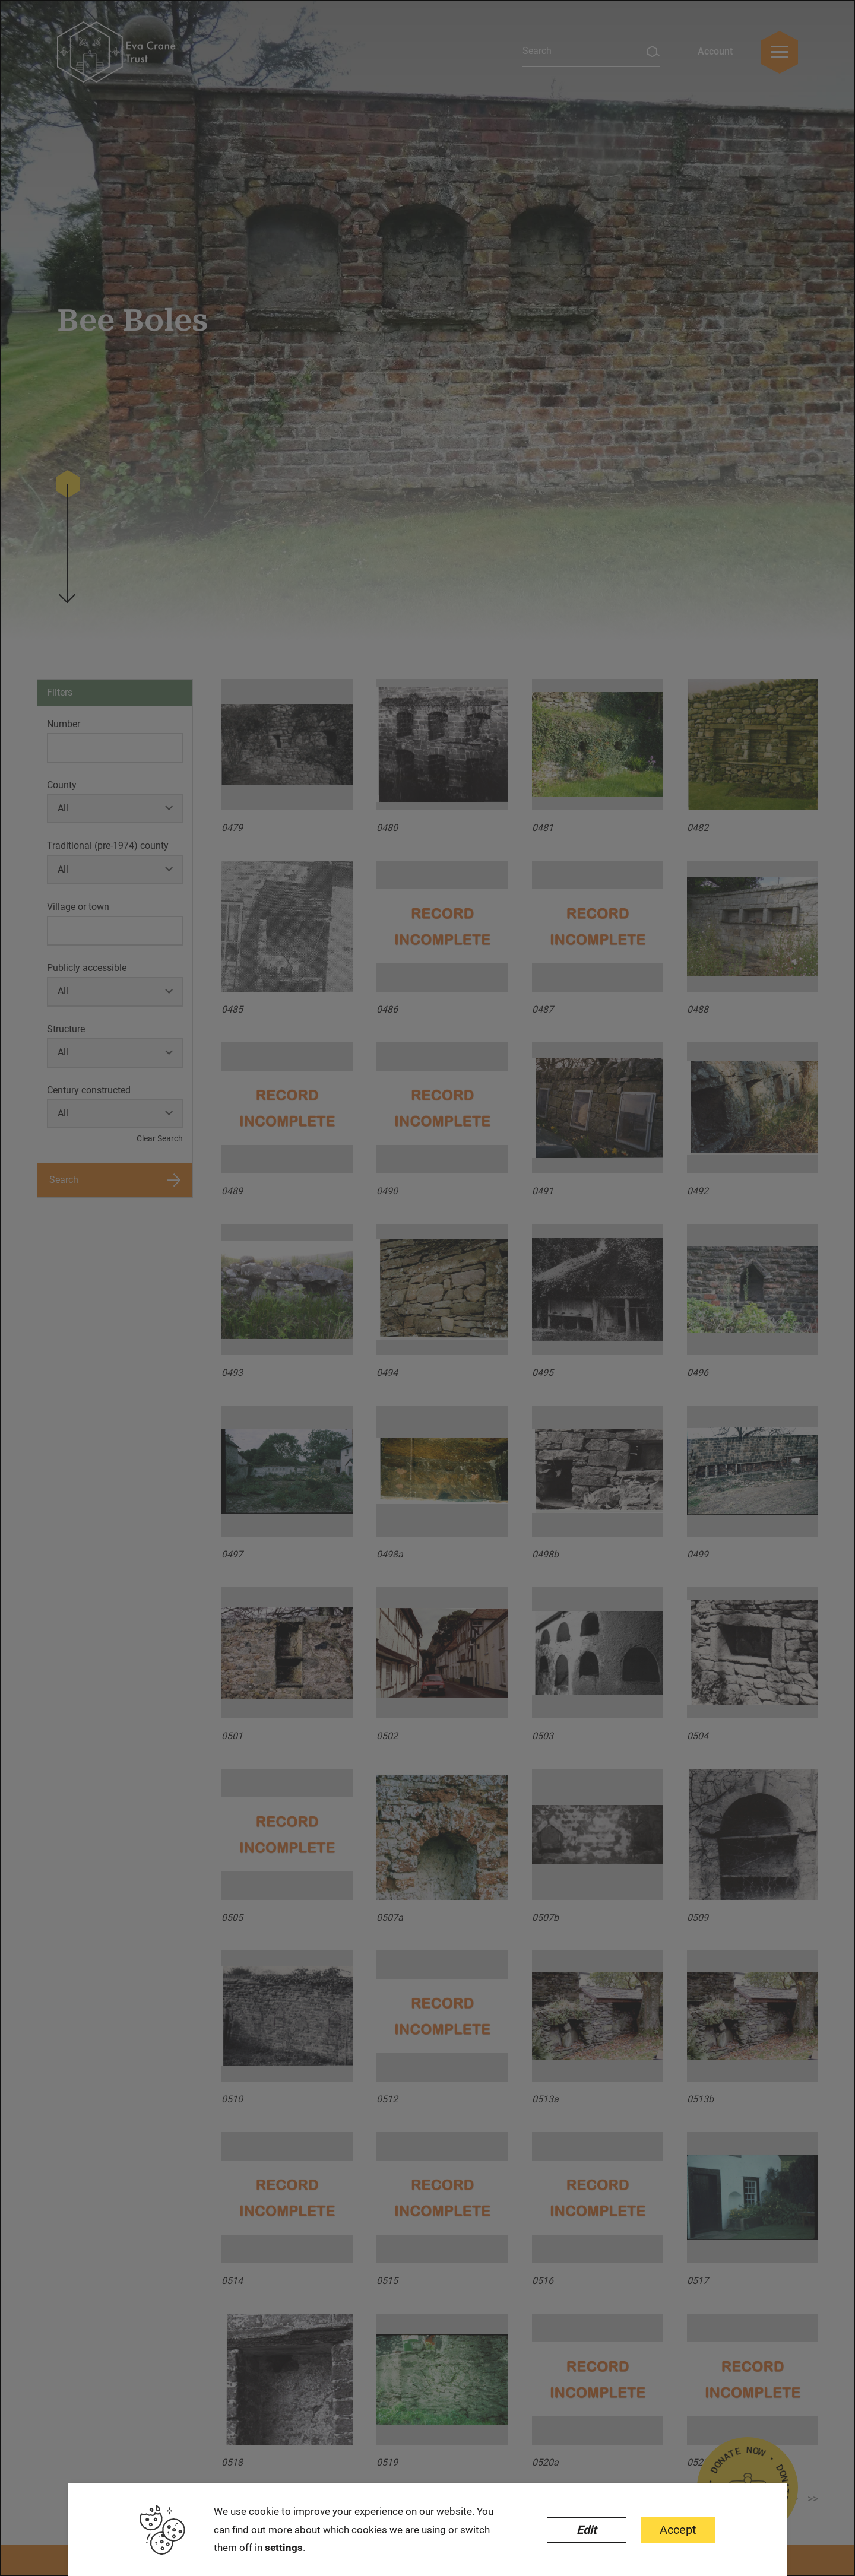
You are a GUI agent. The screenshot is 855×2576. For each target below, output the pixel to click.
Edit (587, 2530)
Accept (678, 2530)
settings (284, 2547)
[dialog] (427, 1288)
